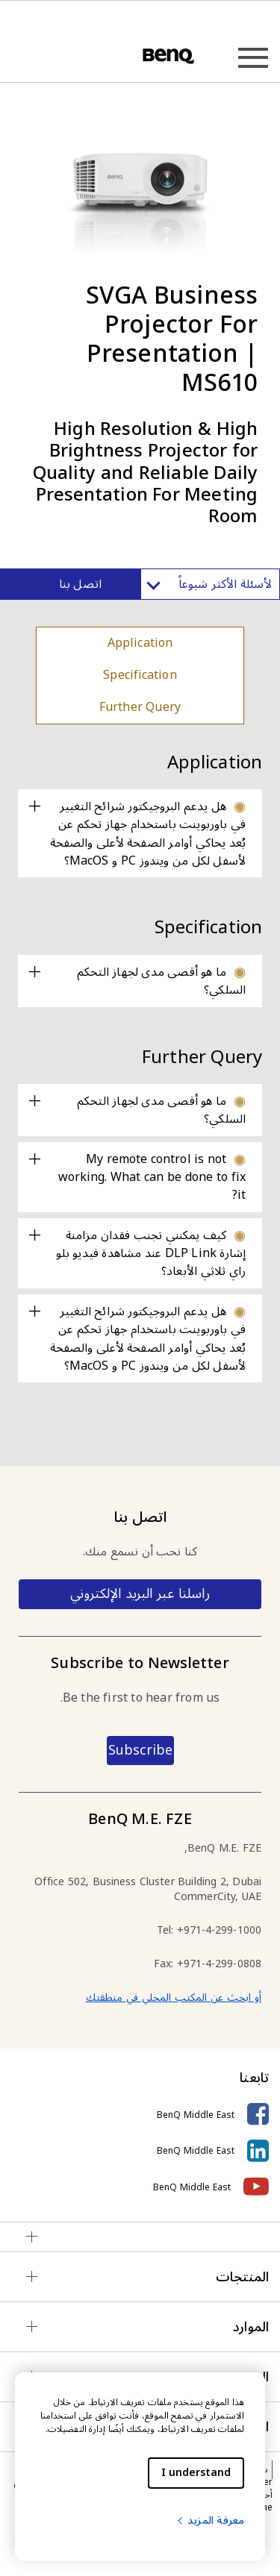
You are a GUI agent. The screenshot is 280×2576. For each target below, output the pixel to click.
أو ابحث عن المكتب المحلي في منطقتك (173, 1997)
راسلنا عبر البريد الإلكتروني (139, 1593)
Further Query (140, 707)
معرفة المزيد (209, 2520)
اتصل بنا (80, 584)
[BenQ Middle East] (140, 2114)
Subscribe (140, 1750)
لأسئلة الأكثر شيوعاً (210, 584)
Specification (139, 675)
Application (140, 643)
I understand (196, 2472)
